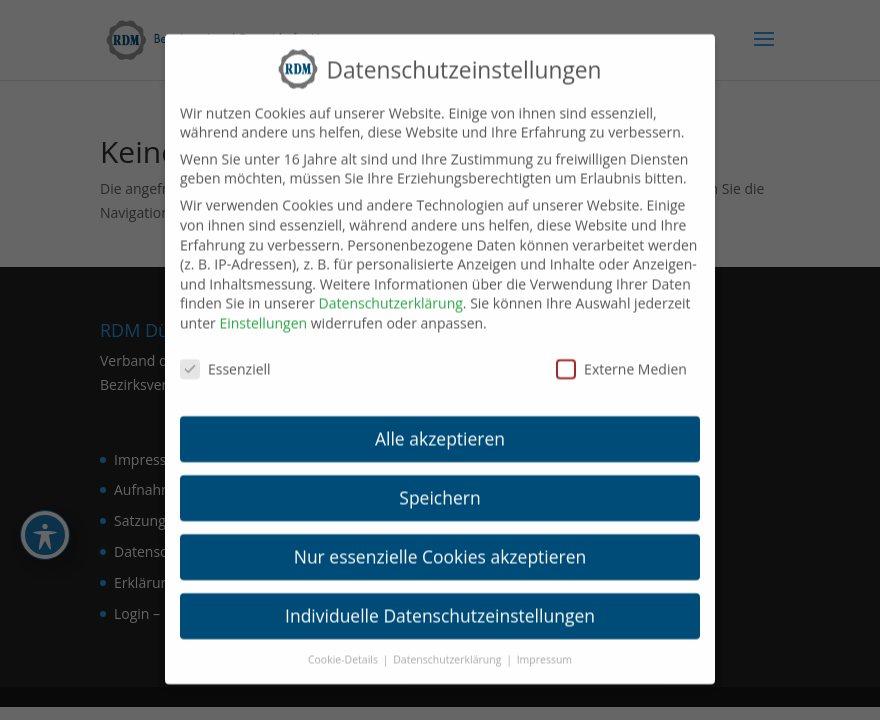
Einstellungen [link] (263, 310)
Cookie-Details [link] (344, 647)
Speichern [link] (439, 485)
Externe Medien (621, 356)
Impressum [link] (544, 647)
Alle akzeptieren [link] (440, 426)
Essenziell (225, 356)
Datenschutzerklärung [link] (391, 290)
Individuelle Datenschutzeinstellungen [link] (440, 603)
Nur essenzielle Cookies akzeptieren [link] (440, 544)
